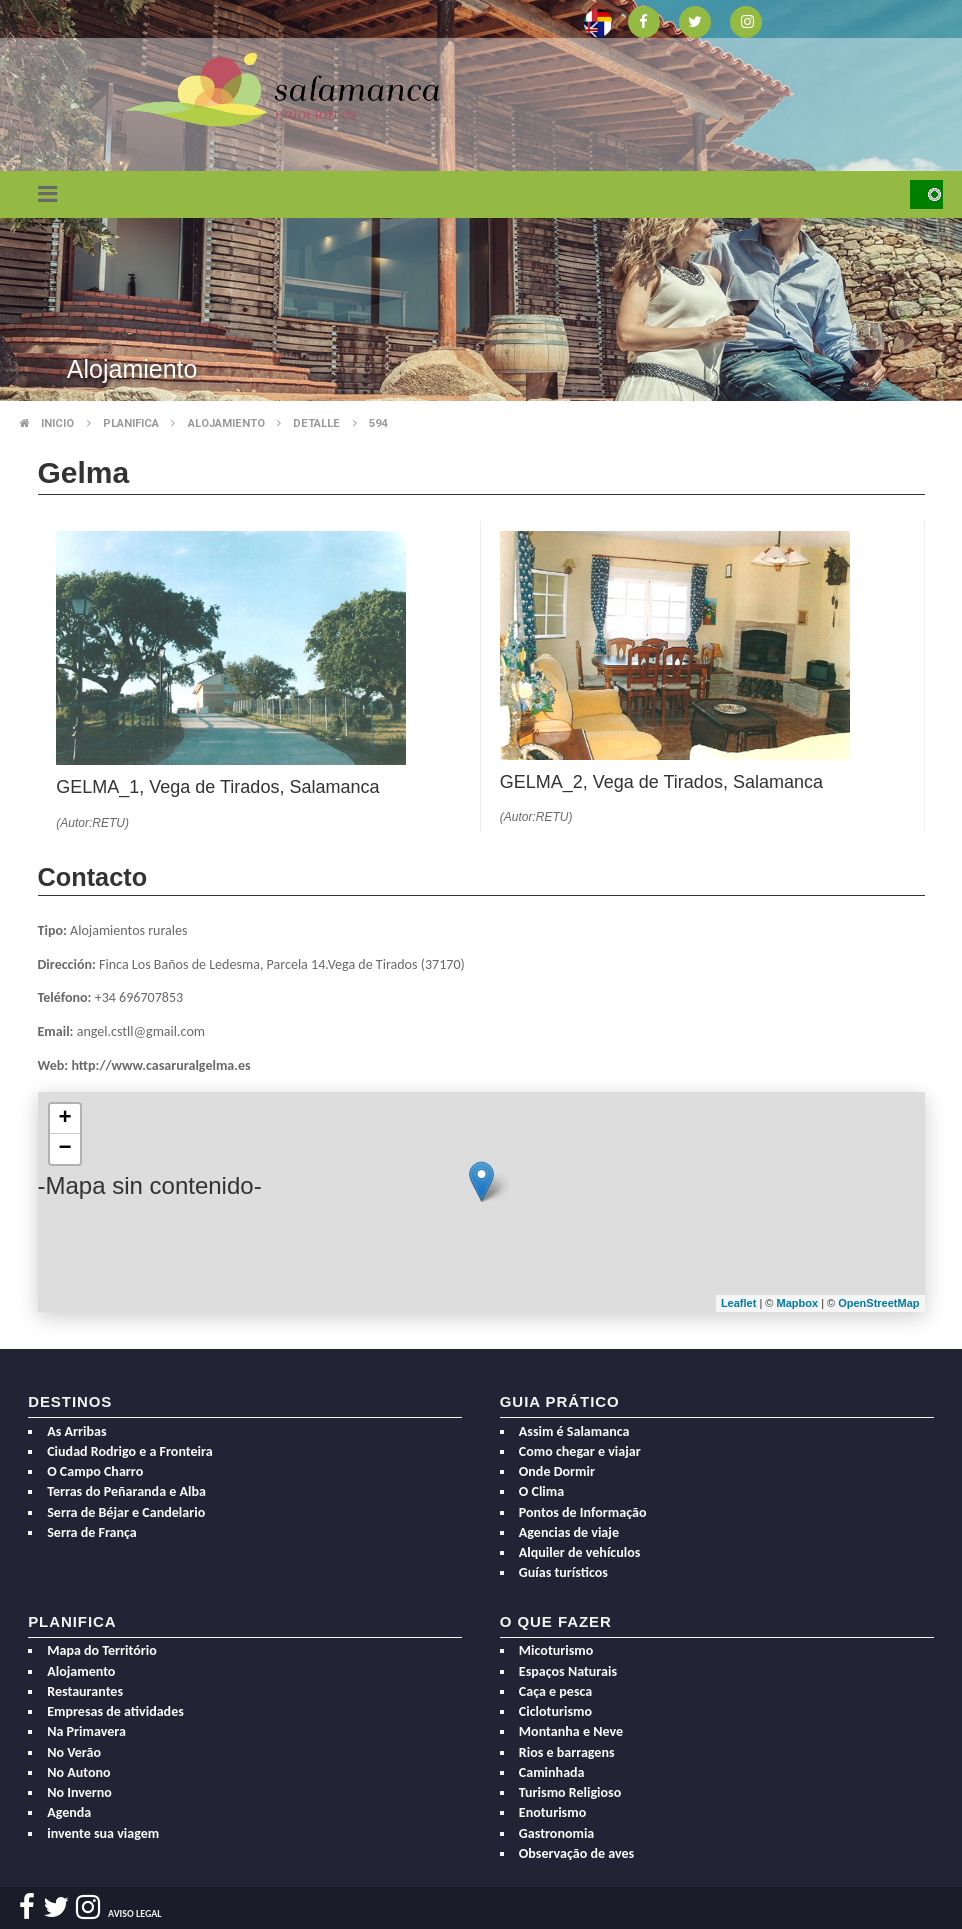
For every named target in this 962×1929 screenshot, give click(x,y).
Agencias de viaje (569, 1532)
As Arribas (76, 1431)
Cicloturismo (555, 1711)
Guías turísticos (563, 1572)
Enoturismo (552, 1812)
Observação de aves (576, 1853)
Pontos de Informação (583, 1512)
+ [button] (64, 1119)
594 (378, 423)
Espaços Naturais (568, 1671)
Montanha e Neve (571, 1731)
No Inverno (79, 1792)
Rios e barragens (567, 1752)
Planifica (131, 423)
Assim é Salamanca (574, 1431)
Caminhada (552, 1772)
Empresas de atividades (115, 1711)
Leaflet (738, 1303)
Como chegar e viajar (580, 1451)
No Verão (74, 1752)
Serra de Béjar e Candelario (126, 1512)
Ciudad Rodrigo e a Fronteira (129, 1451)
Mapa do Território (102, 1650)
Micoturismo (556, 1650)
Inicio (57, 423)
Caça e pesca (555, 1691)
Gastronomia (556, 1833)
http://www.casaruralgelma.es (160, 1065)
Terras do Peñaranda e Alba (126, 1491)
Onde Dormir (557, 1471)
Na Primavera (86, 1731)
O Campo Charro (95, 1471)
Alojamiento (226, 423)
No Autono (78, 1772)
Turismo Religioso (570, 1792)
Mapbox (799, 1303)
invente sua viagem (103, 1833)
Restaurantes (85, 1691)
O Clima (541, 1491)
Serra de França (92, 1532)
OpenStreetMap (878, 1303)
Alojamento (81, 1671)
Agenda (69, 1812)
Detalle (316, 423)
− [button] (64, 1149)
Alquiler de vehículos (580, 1552)
